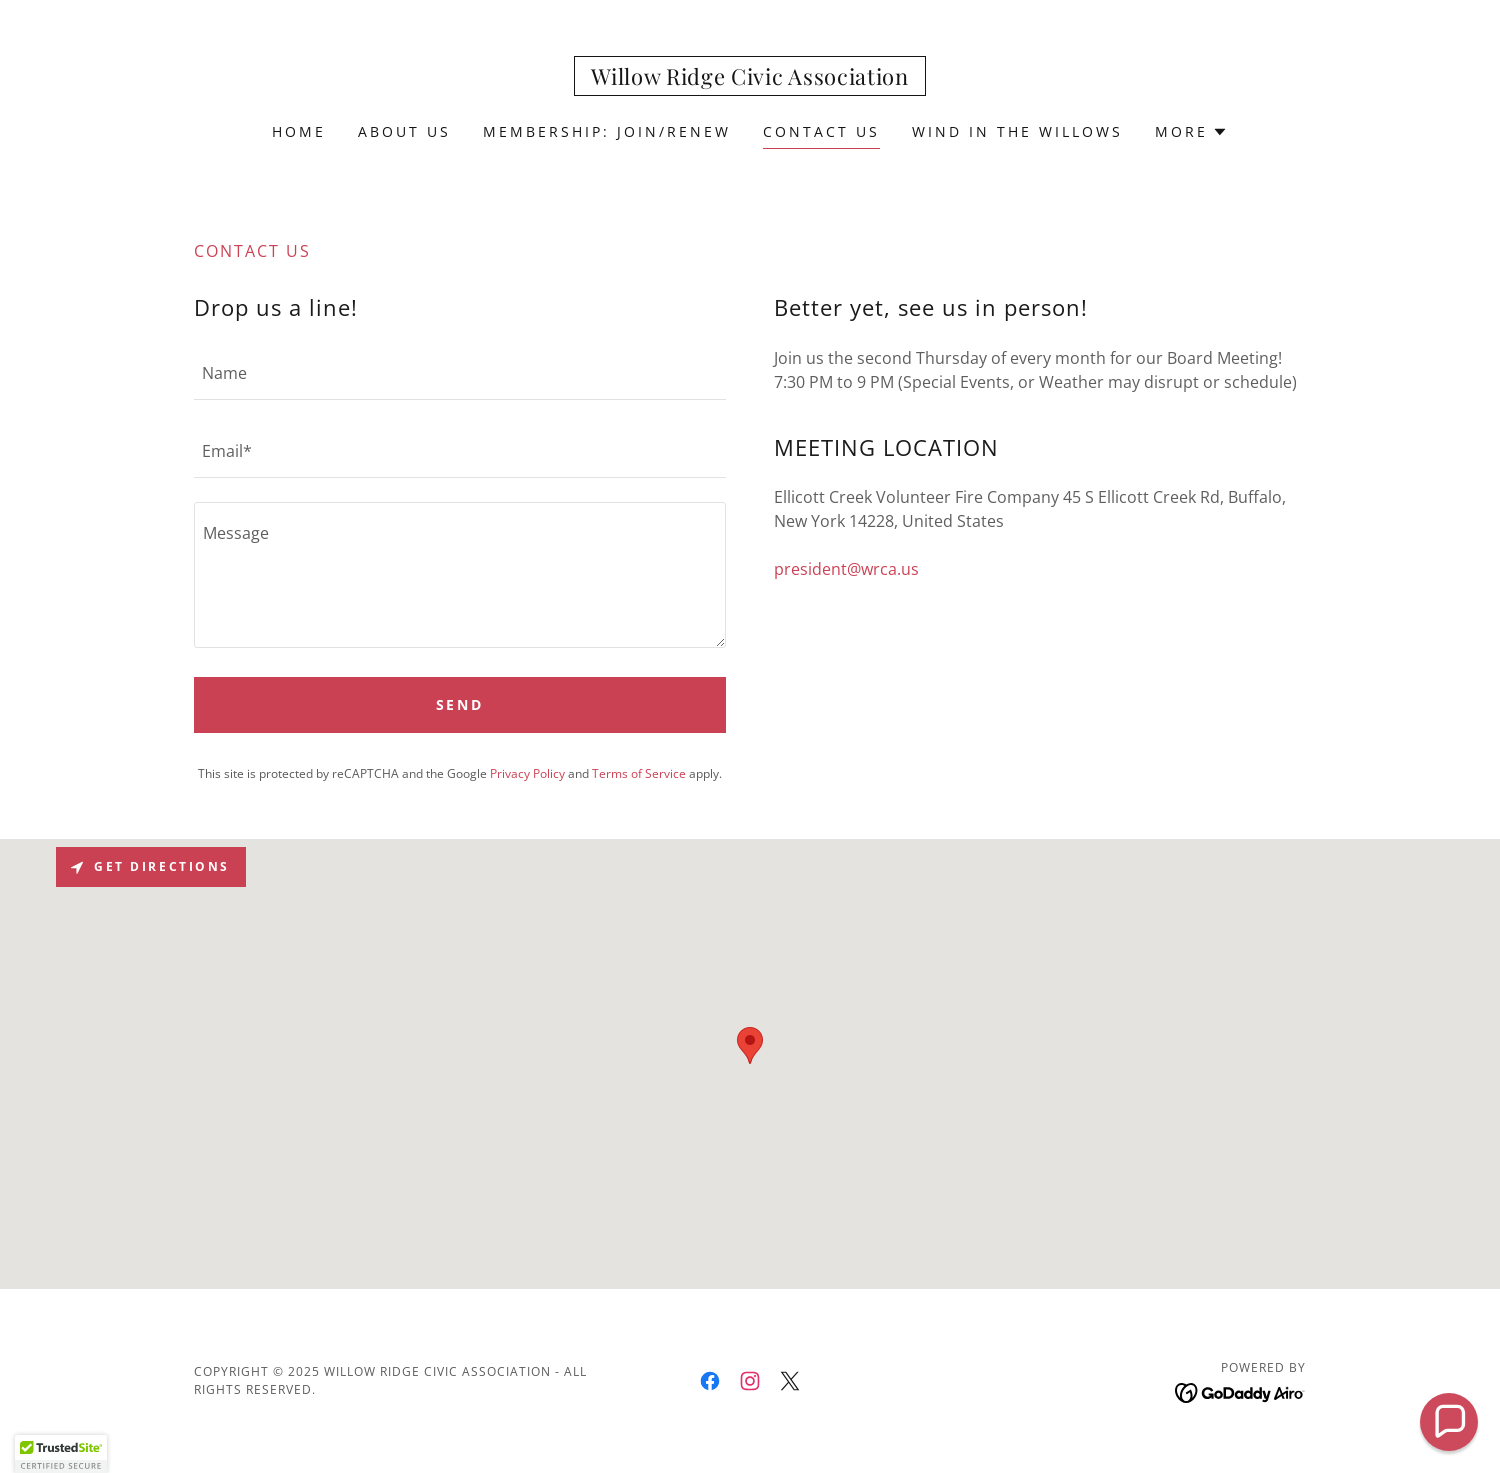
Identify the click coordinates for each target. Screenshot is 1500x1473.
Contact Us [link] (821, 131)
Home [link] (299, 131)
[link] (749, 79)
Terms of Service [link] (639, 773)
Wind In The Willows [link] (1017, 131)
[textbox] (460, 373)
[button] (1191, 132)
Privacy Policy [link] (527, 773)
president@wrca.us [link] (846, 569)
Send (460, 704)
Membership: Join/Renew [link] (607, 131)
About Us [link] (404, 131)
